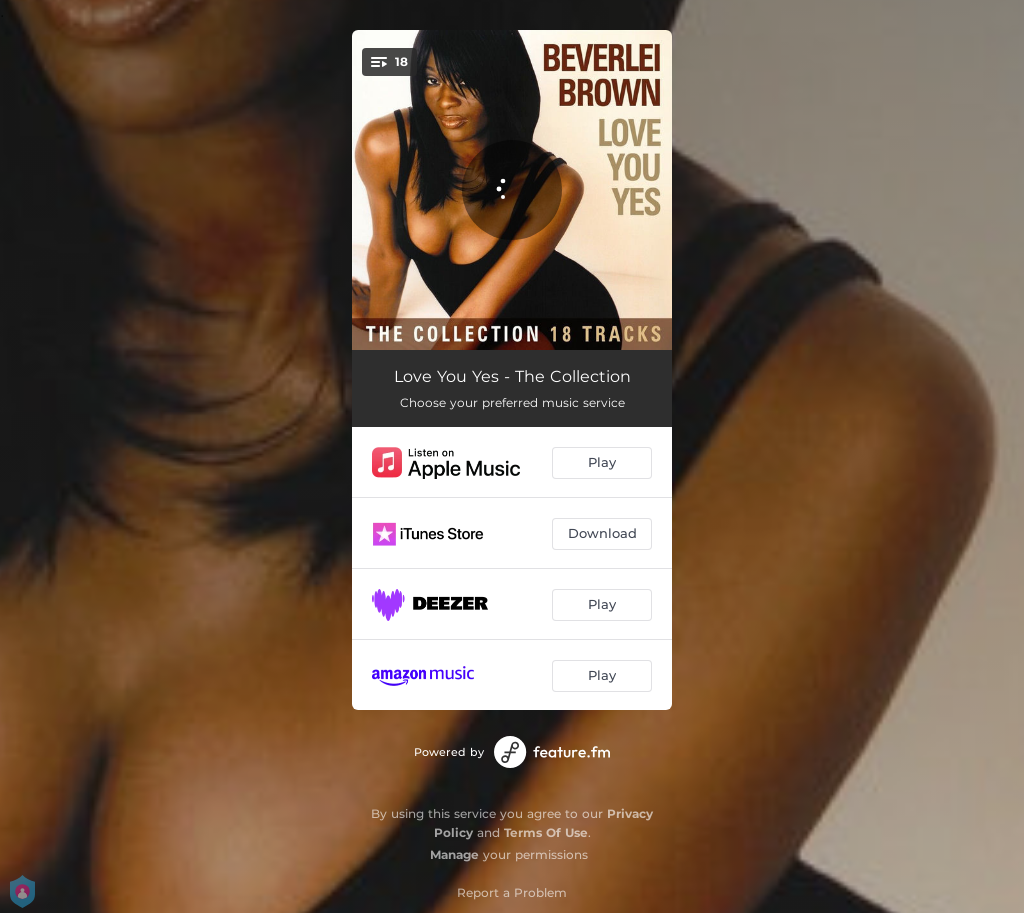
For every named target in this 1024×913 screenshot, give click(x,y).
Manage (454, 854)
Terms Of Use (546, 832)
